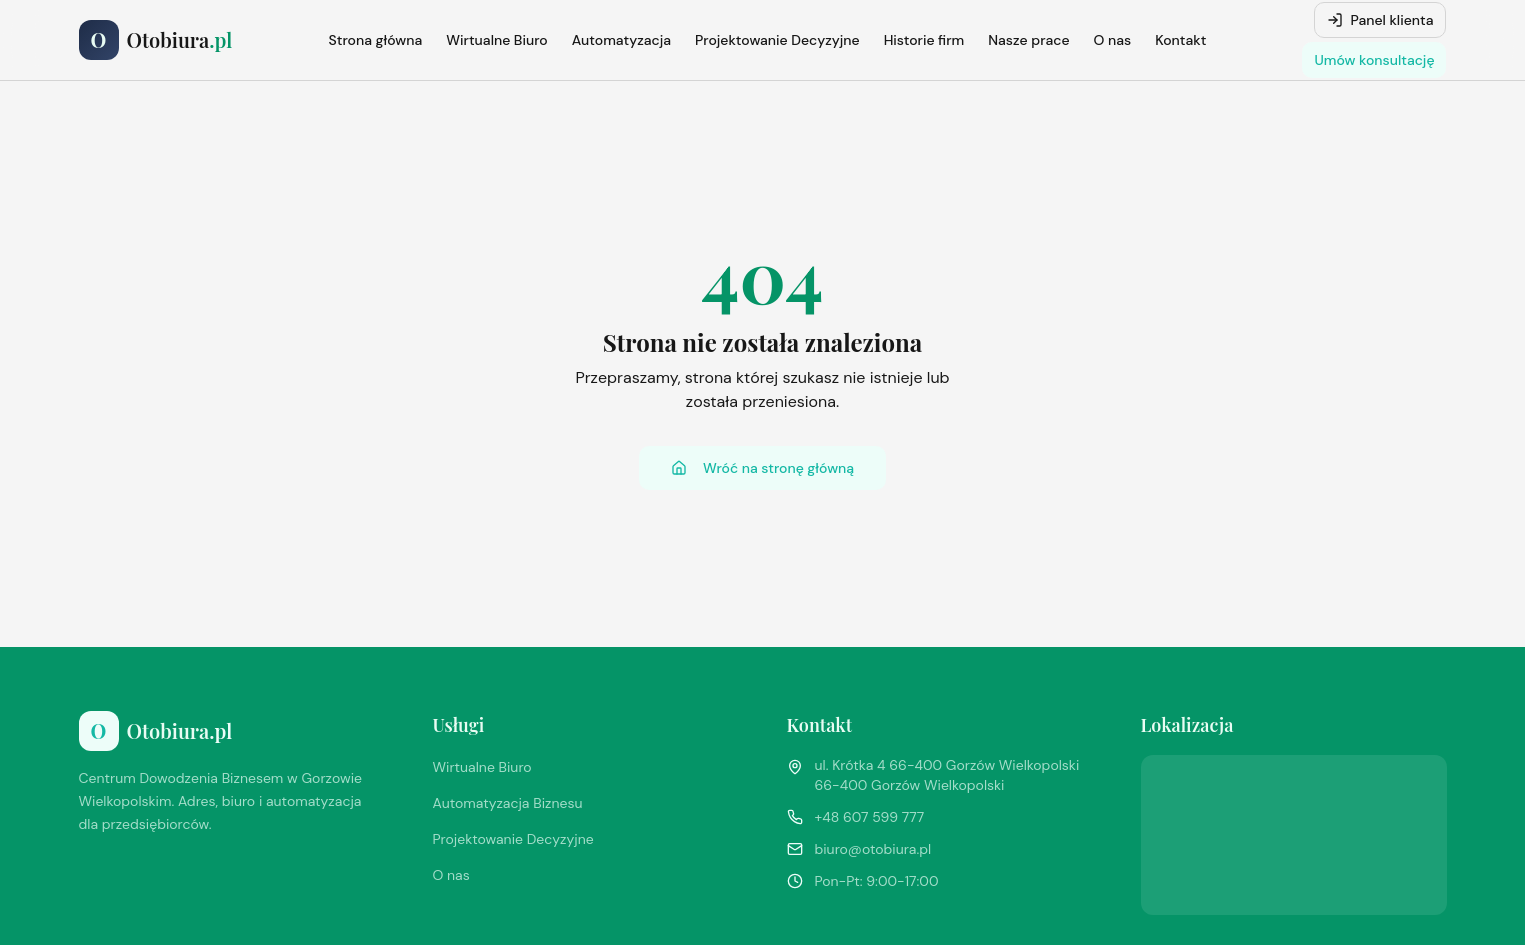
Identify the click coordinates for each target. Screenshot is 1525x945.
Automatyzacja (621, 40)
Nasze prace (1028, 40)
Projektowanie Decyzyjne (777, 40)
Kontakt (1180, 40)
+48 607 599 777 (870, 817)
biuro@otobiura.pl (873, 849)
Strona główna (376, 40)
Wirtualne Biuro (496, 40)
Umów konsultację (1374, 60)
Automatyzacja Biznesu (508, 803)
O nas (1113, 40)
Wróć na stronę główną (762, 468)
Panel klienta (1380, 20)
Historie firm (924, 40)
